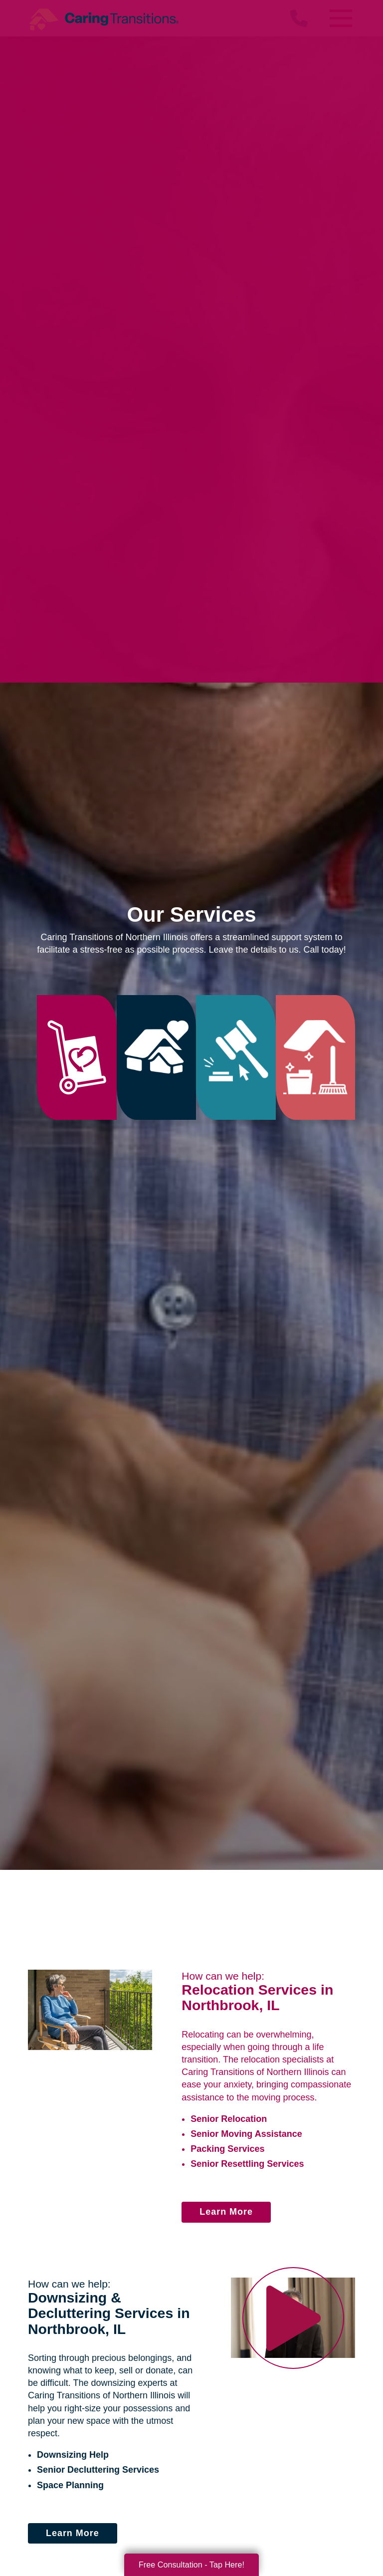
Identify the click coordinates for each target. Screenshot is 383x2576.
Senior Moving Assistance (246, 2134)
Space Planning (70, 2485)
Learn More (226, 2212)
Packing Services (227, 2149)
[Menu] (340, 18)
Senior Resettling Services (247, 2164)
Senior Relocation (229, 2119)
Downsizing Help (73, 2455)
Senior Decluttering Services (98, 2470)
